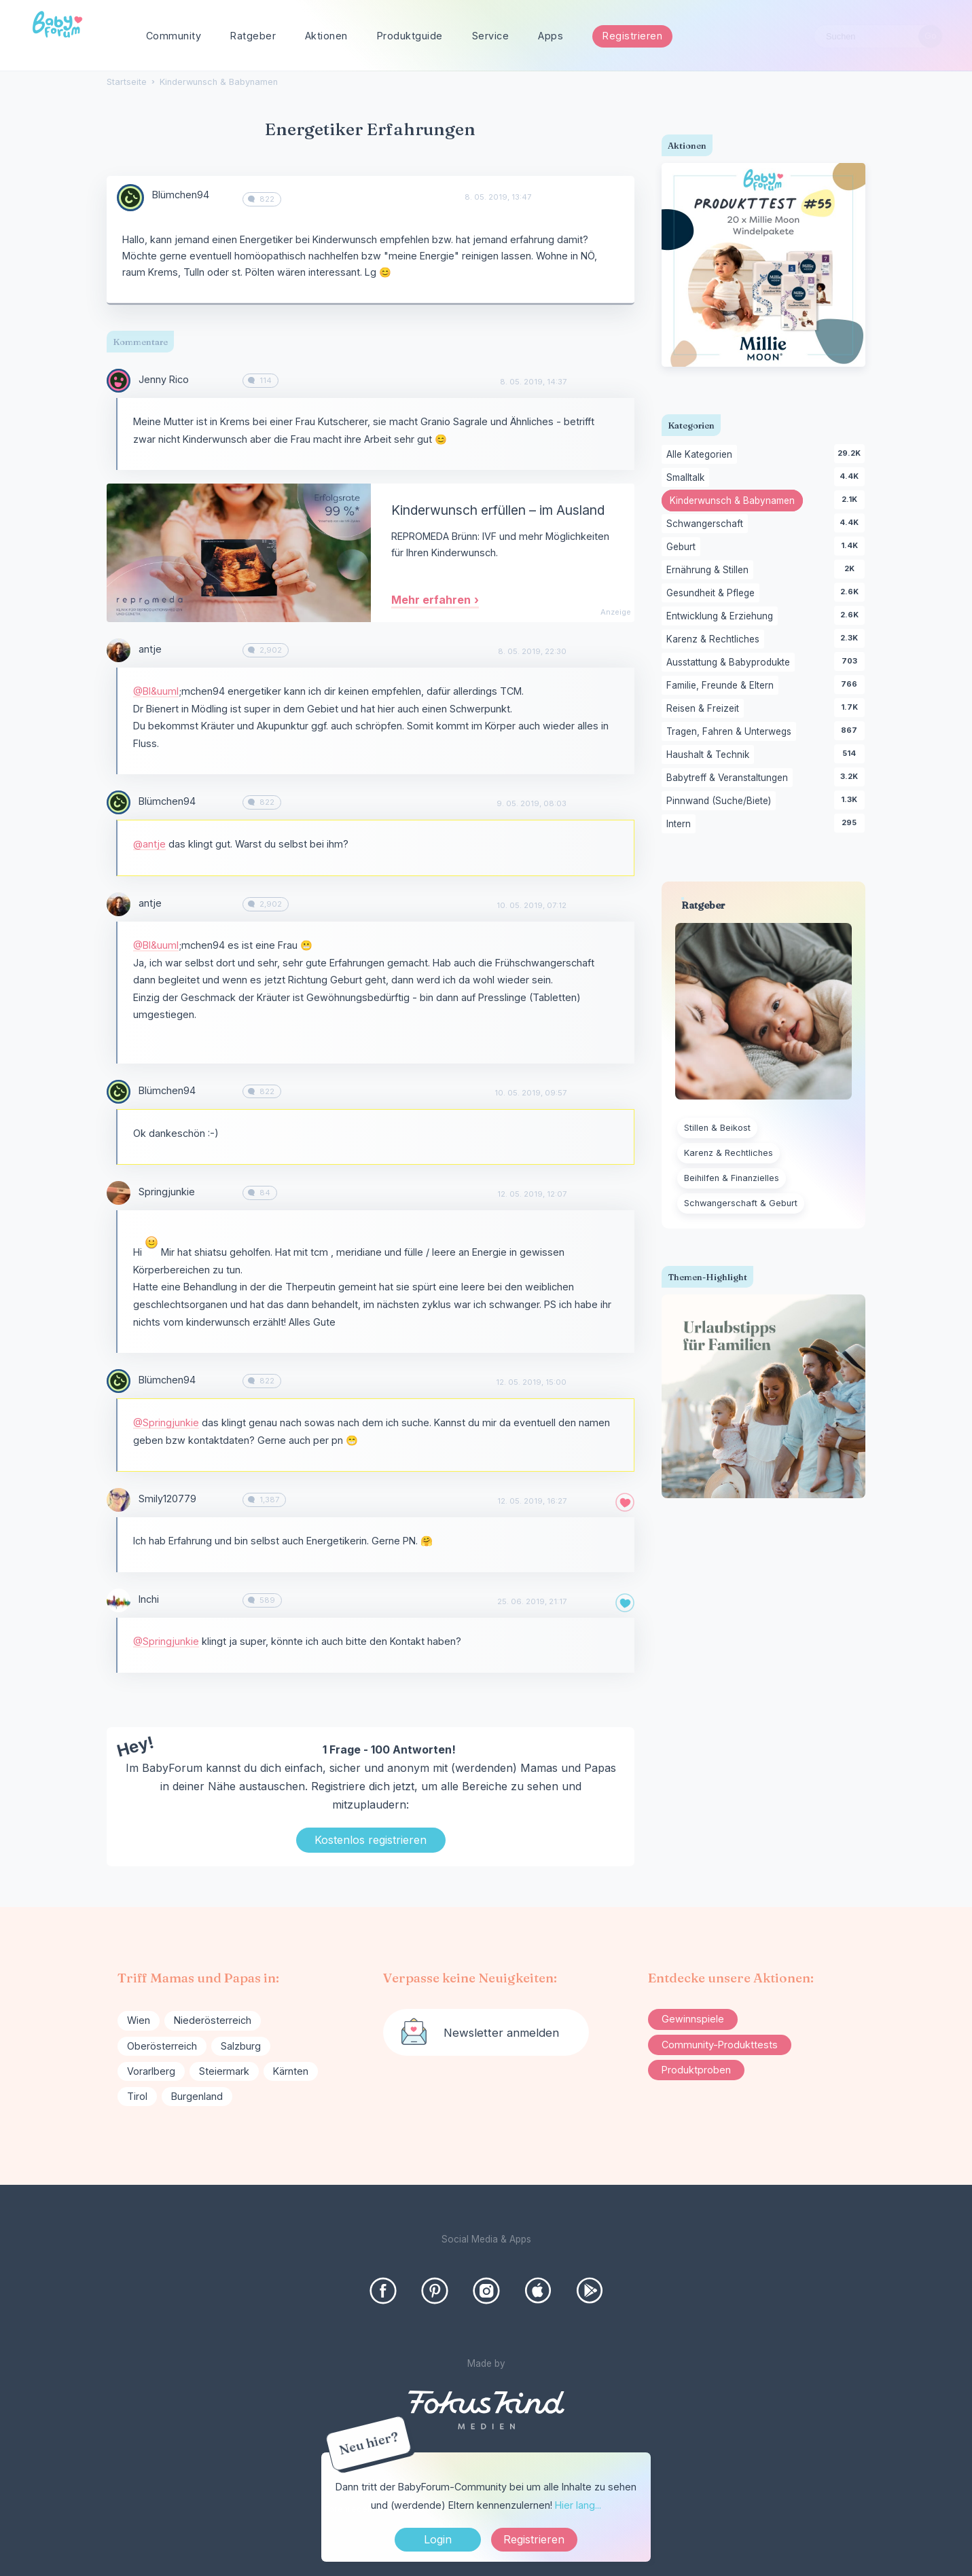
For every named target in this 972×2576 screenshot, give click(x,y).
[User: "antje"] (118, 650)
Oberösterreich (162, 2046)
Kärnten (290, 2071)
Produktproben (696, 2069)
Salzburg (241, 2046)
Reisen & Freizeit (705, 709)
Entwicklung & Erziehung (722, 616)
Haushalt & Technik (710, 755)
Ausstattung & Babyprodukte (730, 663)
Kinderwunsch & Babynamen (736, 501)
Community (174, 35)
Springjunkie (167, 1191)
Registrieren (632, 35)
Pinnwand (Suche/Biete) (721, 801)
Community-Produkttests (720, 2044)
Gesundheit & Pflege (712, 593)
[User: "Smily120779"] (118, 1500)
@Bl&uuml (156, 691)
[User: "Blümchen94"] (130, 197)
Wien (138, 2020)
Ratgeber (253, 35)
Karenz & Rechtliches (715, 640)
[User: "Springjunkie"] (118, 1193)
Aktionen (326, 35)
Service (490, 35)
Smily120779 (167, 1498)
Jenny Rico (164, 379)
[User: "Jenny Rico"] (118, 381)
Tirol (137, 2096)
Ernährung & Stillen (709, 570)
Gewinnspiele (693, 2019)
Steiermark (224, 2071)
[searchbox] (878, 36)
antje (150, 649)
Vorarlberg (151, 2071)
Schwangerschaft (707, 524)
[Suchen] (930, 36)
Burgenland (197, 2096)
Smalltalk (687, 478)
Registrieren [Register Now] (533, 2539)
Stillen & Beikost (717, 1128)
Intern (681, 824)
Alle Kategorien (701, 455)
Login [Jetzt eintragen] (438, 2539)
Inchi (149, 1599)
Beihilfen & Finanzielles (731, 1178)
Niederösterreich (212, 2020)
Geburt (683, 547)
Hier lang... (578, 2505)
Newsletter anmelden (501, 2032)
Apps (550, 35)
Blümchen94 (180, 194)
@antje (149, 844)
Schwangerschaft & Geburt (740, 1203)
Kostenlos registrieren (370, 1840)
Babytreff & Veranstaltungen (729, 778)
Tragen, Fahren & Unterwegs (731, 732)
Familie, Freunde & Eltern (722, 686)
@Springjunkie (166, 1422)
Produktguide (410, 35)
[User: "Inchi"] (118, 1600)
